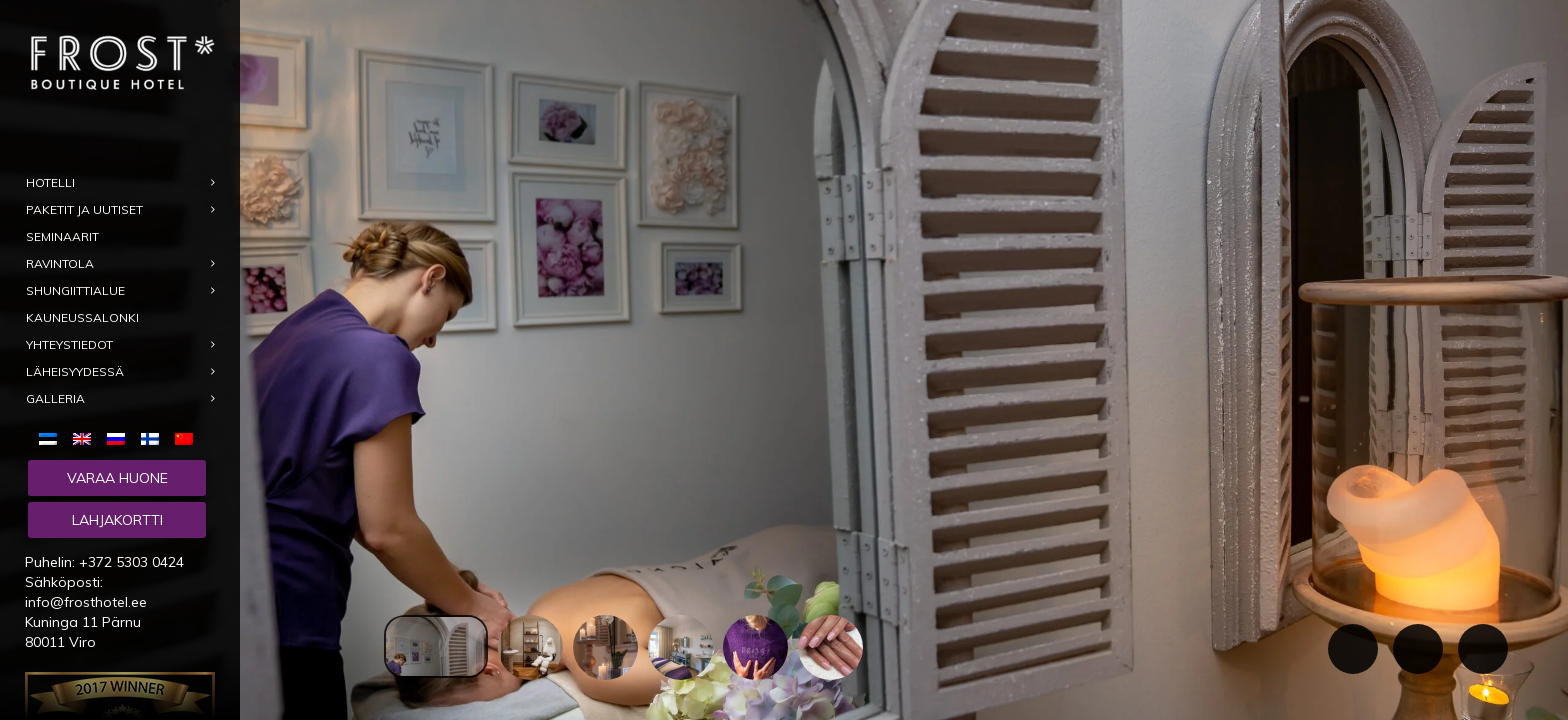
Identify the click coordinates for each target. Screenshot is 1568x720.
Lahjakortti (117, 520)
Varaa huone (117, 478)
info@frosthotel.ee (86, 602)
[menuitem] (52, 438)
